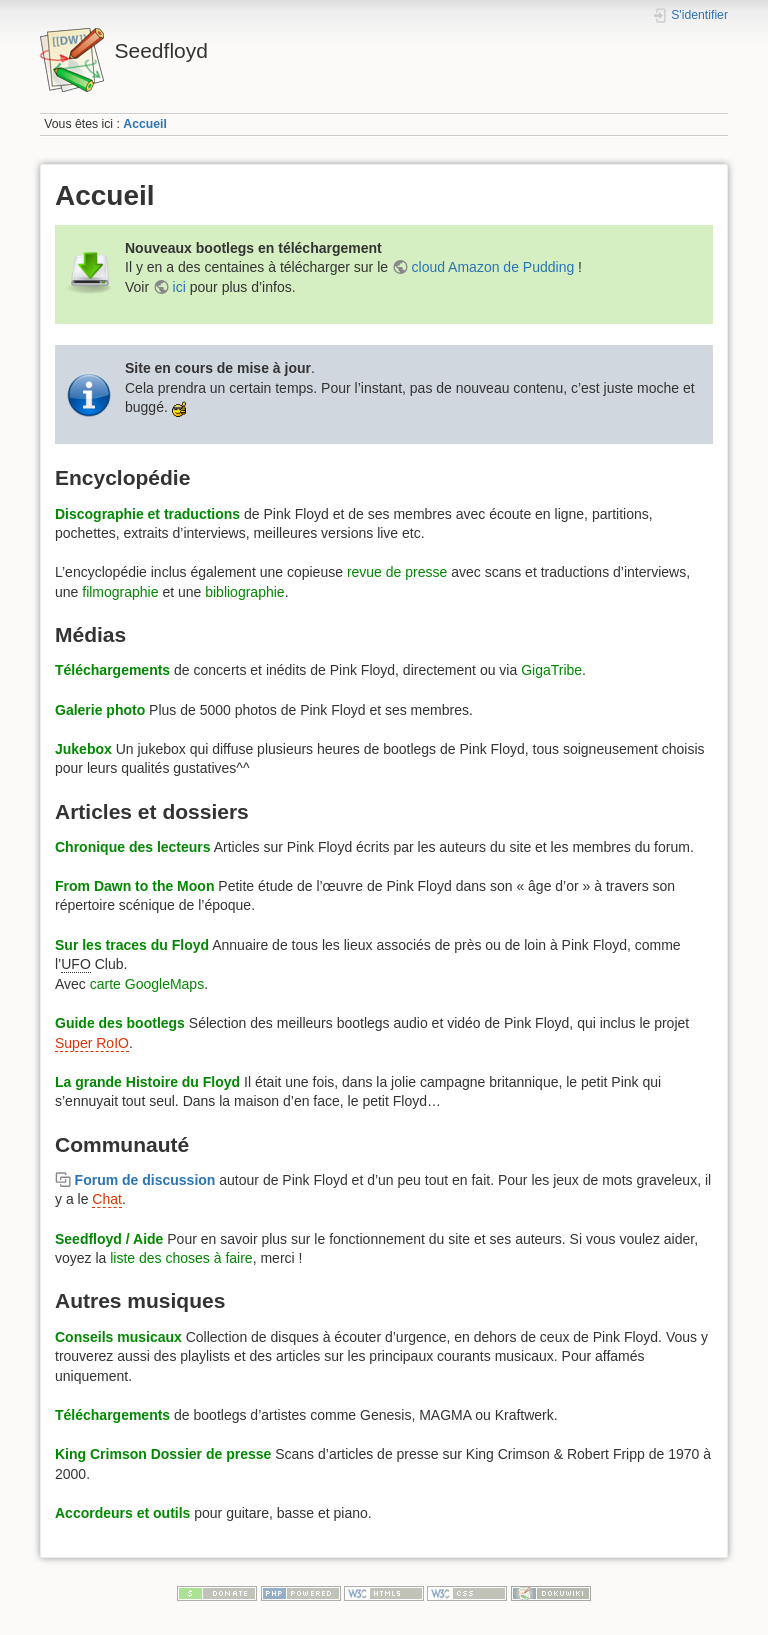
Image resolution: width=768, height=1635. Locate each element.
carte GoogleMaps (147, 984)
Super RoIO (92, 1043)
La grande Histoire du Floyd (147, 1082)
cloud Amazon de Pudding (493, 267)
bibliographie (244, 592)
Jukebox (83, 749)
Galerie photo (100, 710)
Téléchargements (112, 670)
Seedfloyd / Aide (109, 1239)
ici (179, 287)
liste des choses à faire (181, 1258)
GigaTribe (551, 670)
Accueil (145, 124)
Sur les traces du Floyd (132, 945)
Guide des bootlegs (120, 1023)
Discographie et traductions (147, 514)
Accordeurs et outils (122, 1513)
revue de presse (397, 572)
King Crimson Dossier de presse (163, 1454)
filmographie (120, 592)
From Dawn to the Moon (134, 886)
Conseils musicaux (118, 1337)
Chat (107, 1199)
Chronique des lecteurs (133, 847)
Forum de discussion (145, 1180)
